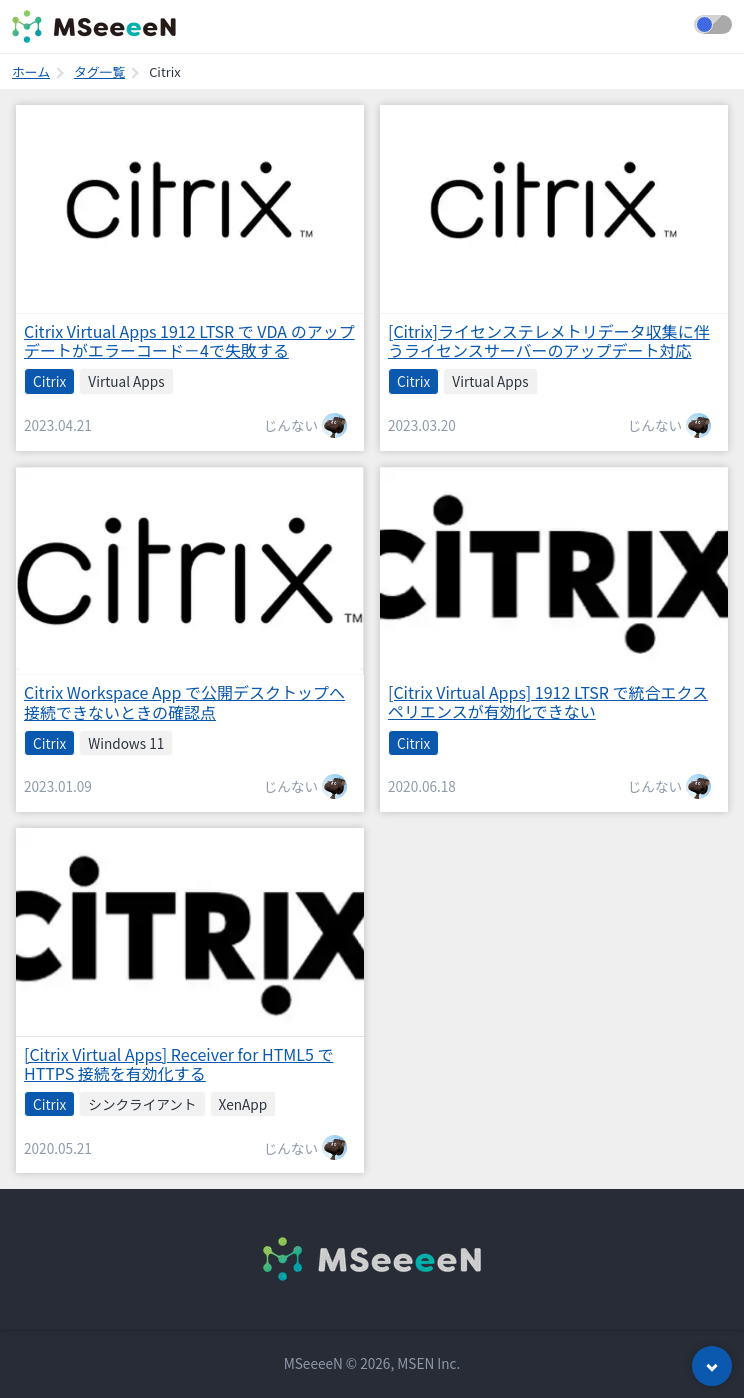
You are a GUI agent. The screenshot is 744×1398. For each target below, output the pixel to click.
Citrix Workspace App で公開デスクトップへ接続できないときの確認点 (184, 701)
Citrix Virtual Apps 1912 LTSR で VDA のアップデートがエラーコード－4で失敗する (189, 340)
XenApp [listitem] (243, 1104)
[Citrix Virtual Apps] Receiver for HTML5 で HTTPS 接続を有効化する (178, 1063)
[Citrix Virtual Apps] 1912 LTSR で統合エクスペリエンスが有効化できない (548, 701)
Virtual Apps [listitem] (126, 381)
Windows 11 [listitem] (126, 743)
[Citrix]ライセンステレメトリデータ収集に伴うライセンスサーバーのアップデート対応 (549, 340)
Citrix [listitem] (49, 381)
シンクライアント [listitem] (142, 1104)
